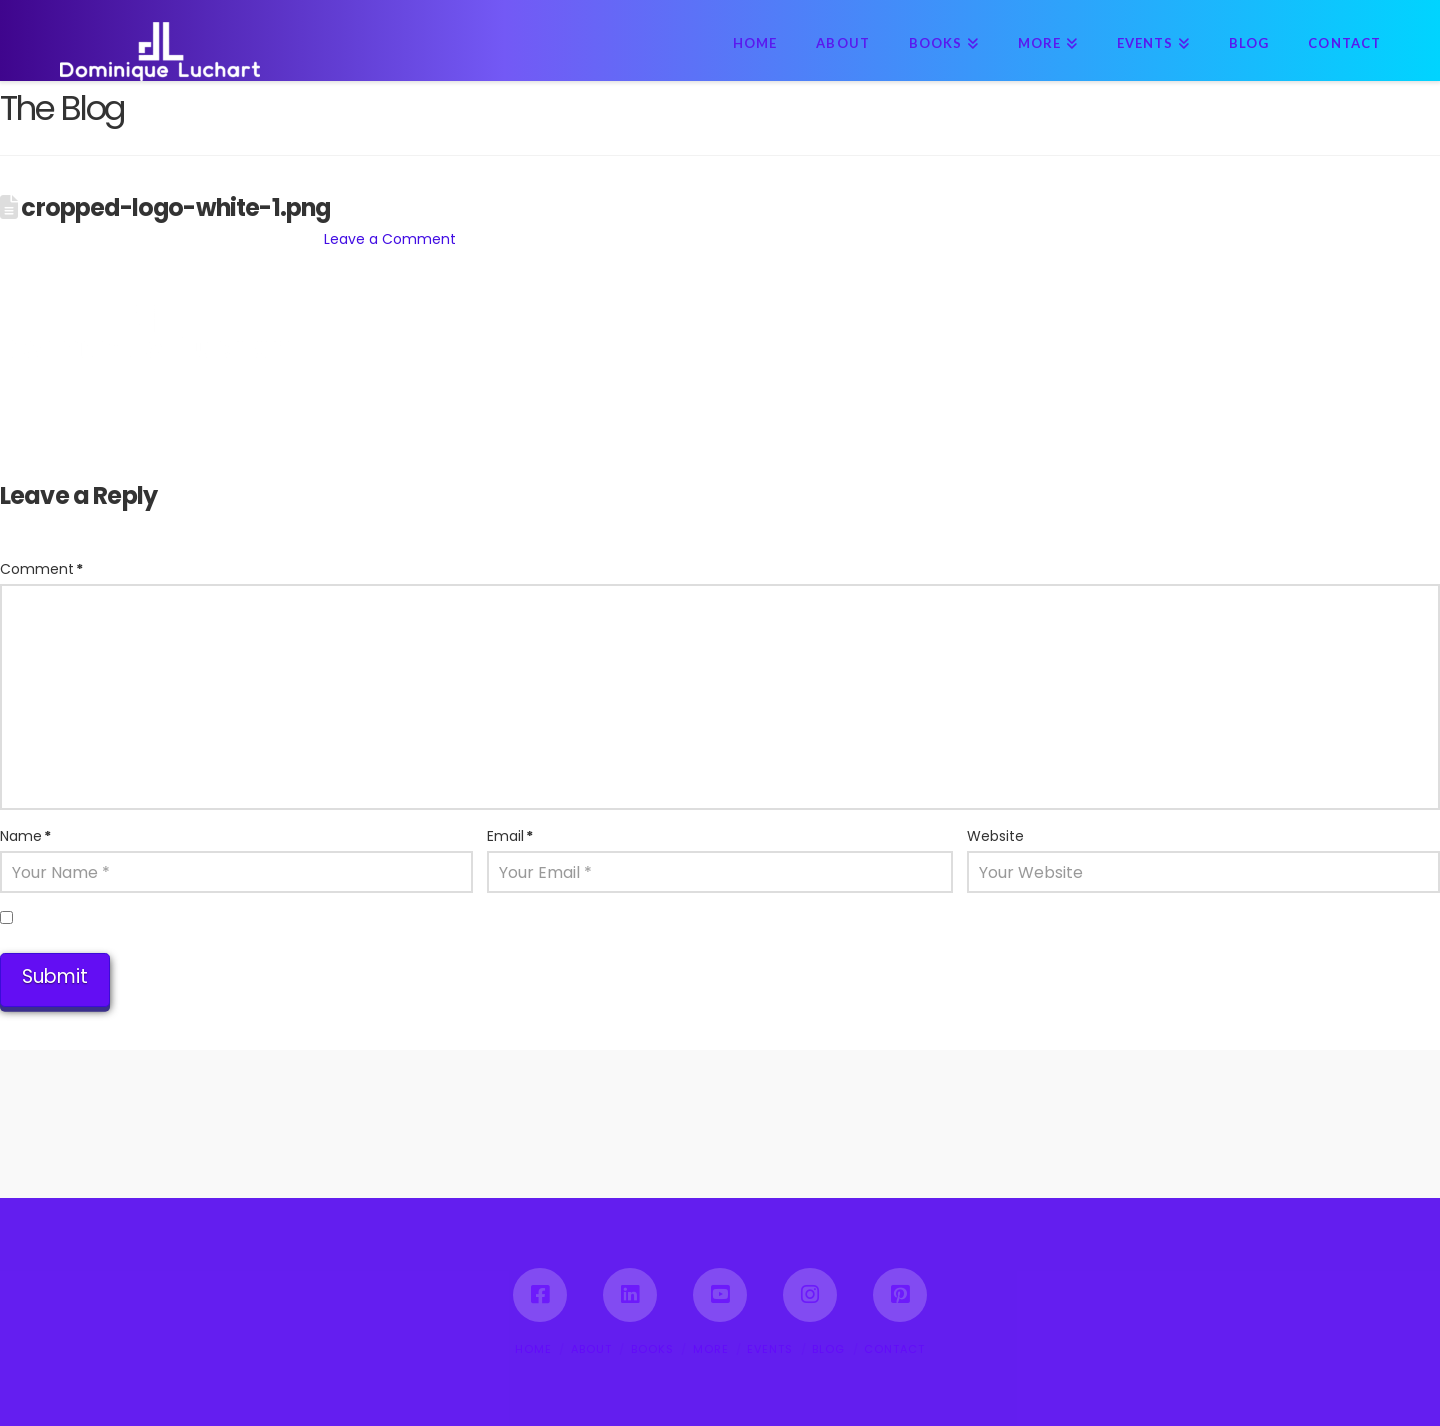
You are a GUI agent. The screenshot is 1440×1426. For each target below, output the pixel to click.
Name (25, 836)
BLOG (828, 1349)
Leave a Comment (390, 239)
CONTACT (894, 1349)
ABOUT (591, 1349)
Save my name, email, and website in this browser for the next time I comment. (301, 919)
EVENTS (770, 1349)
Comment (41, 569)
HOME (533, 1349)
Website (995, 836)
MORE (711, 1349)
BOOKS (652, 1349)
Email (510, 836)
